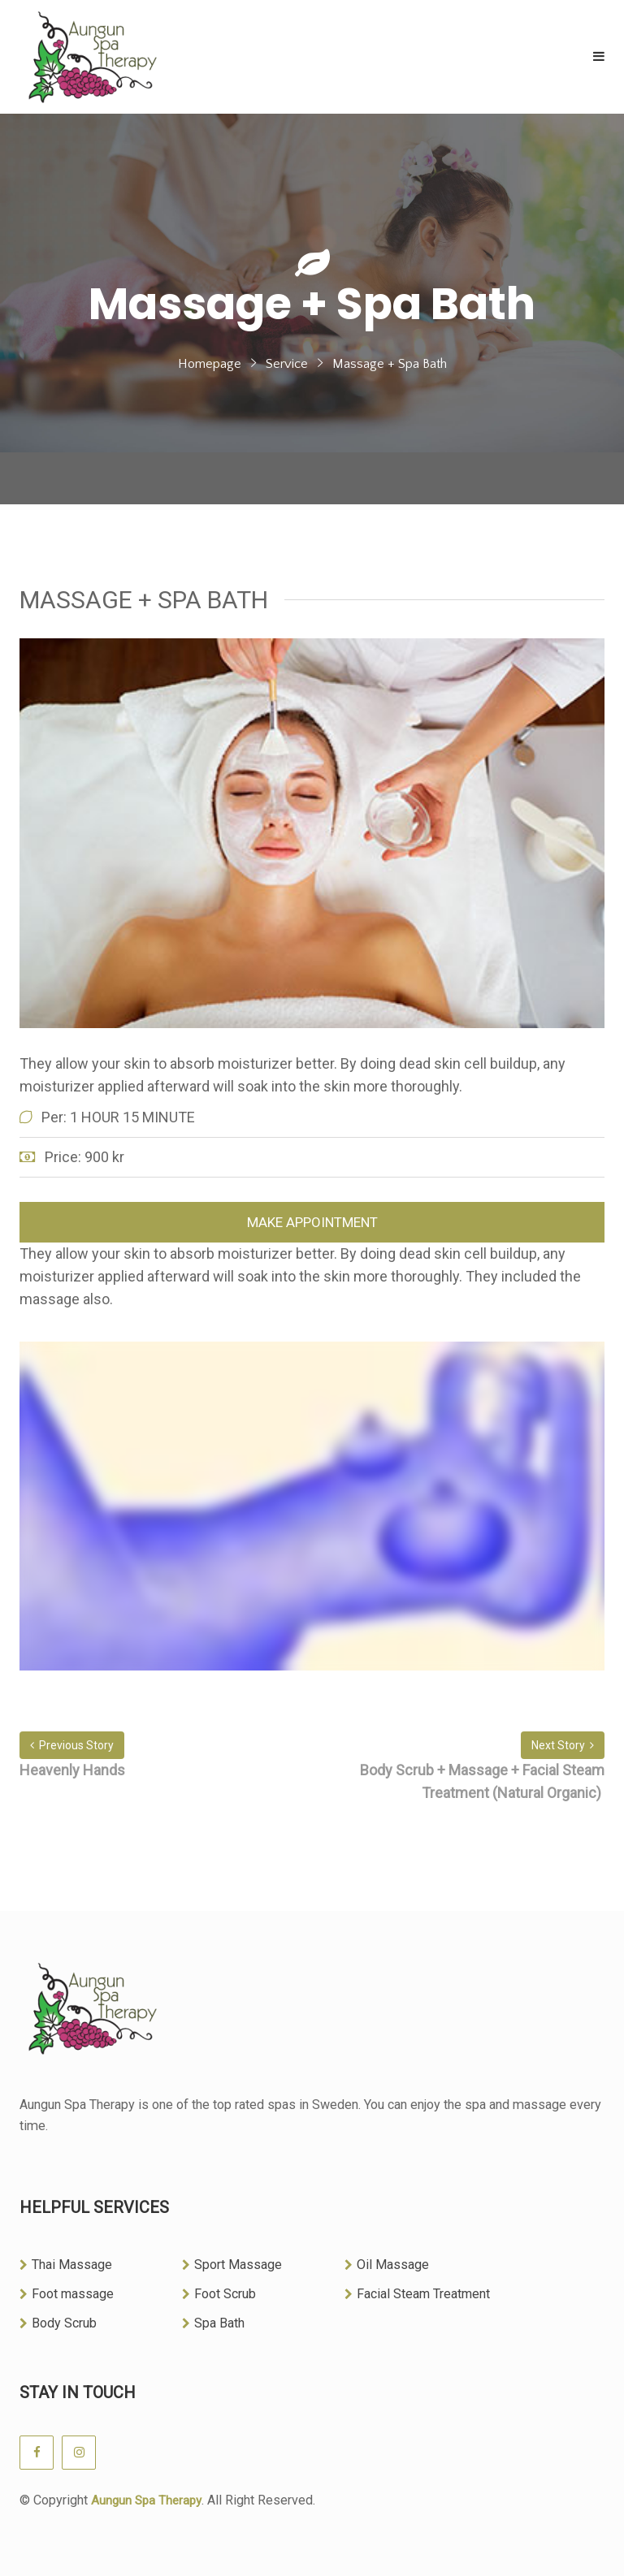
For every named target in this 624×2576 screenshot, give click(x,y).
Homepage (209, 364)
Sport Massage (232, 2264)
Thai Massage (66, 2264)
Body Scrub (58, 2323)
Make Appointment (312, 1222)
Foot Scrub (219, 2294)
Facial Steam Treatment (417, 2294)
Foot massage (67, 2294)
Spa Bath (213, 2323)
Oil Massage (386, 2264)
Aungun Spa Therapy (146, 2500)
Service (287, 364)
